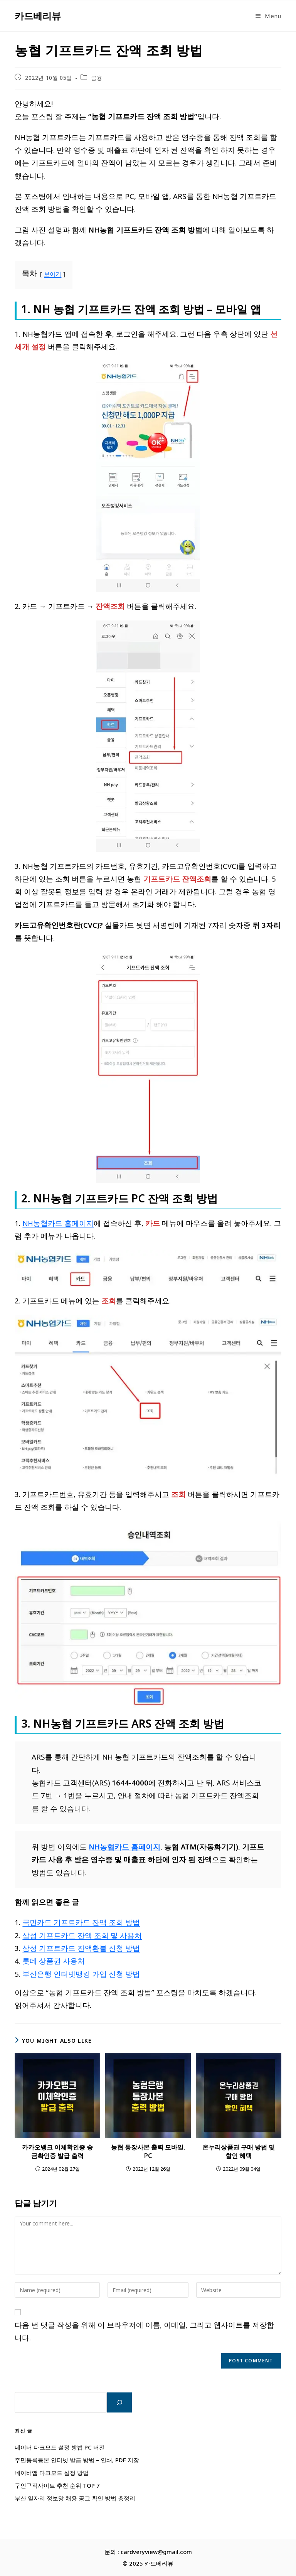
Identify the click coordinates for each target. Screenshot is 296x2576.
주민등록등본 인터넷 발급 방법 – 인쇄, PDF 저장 (77, 2460)
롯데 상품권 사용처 (53, 1961)
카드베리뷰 (38, 15)
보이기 (52, 274)
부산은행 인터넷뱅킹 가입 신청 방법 (81, 1974)
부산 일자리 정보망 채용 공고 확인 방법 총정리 (75, 2498)
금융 (96, 77)
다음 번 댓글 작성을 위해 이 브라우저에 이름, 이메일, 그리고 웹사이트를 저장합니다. (144, 2331)
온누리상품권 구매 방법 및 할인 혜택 (238, 2151)
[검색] (119, 2402)
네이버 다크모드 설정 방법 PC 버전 (60, 2447)
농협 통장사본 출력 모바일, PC (148, 2151)
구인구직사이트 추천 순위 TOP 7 (57, 2485)
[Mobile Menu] (268, 16)
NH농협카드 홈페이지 (58, 1223)
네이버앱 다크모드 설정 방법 (52, 2473)
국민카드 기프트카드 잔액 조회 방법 (81, 1922)
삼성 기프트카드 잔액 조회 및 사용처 (82, 1935)
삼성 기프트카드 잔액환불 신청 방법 (81, 1948)
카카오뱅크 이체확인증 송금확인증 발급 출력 (57, 2151)
